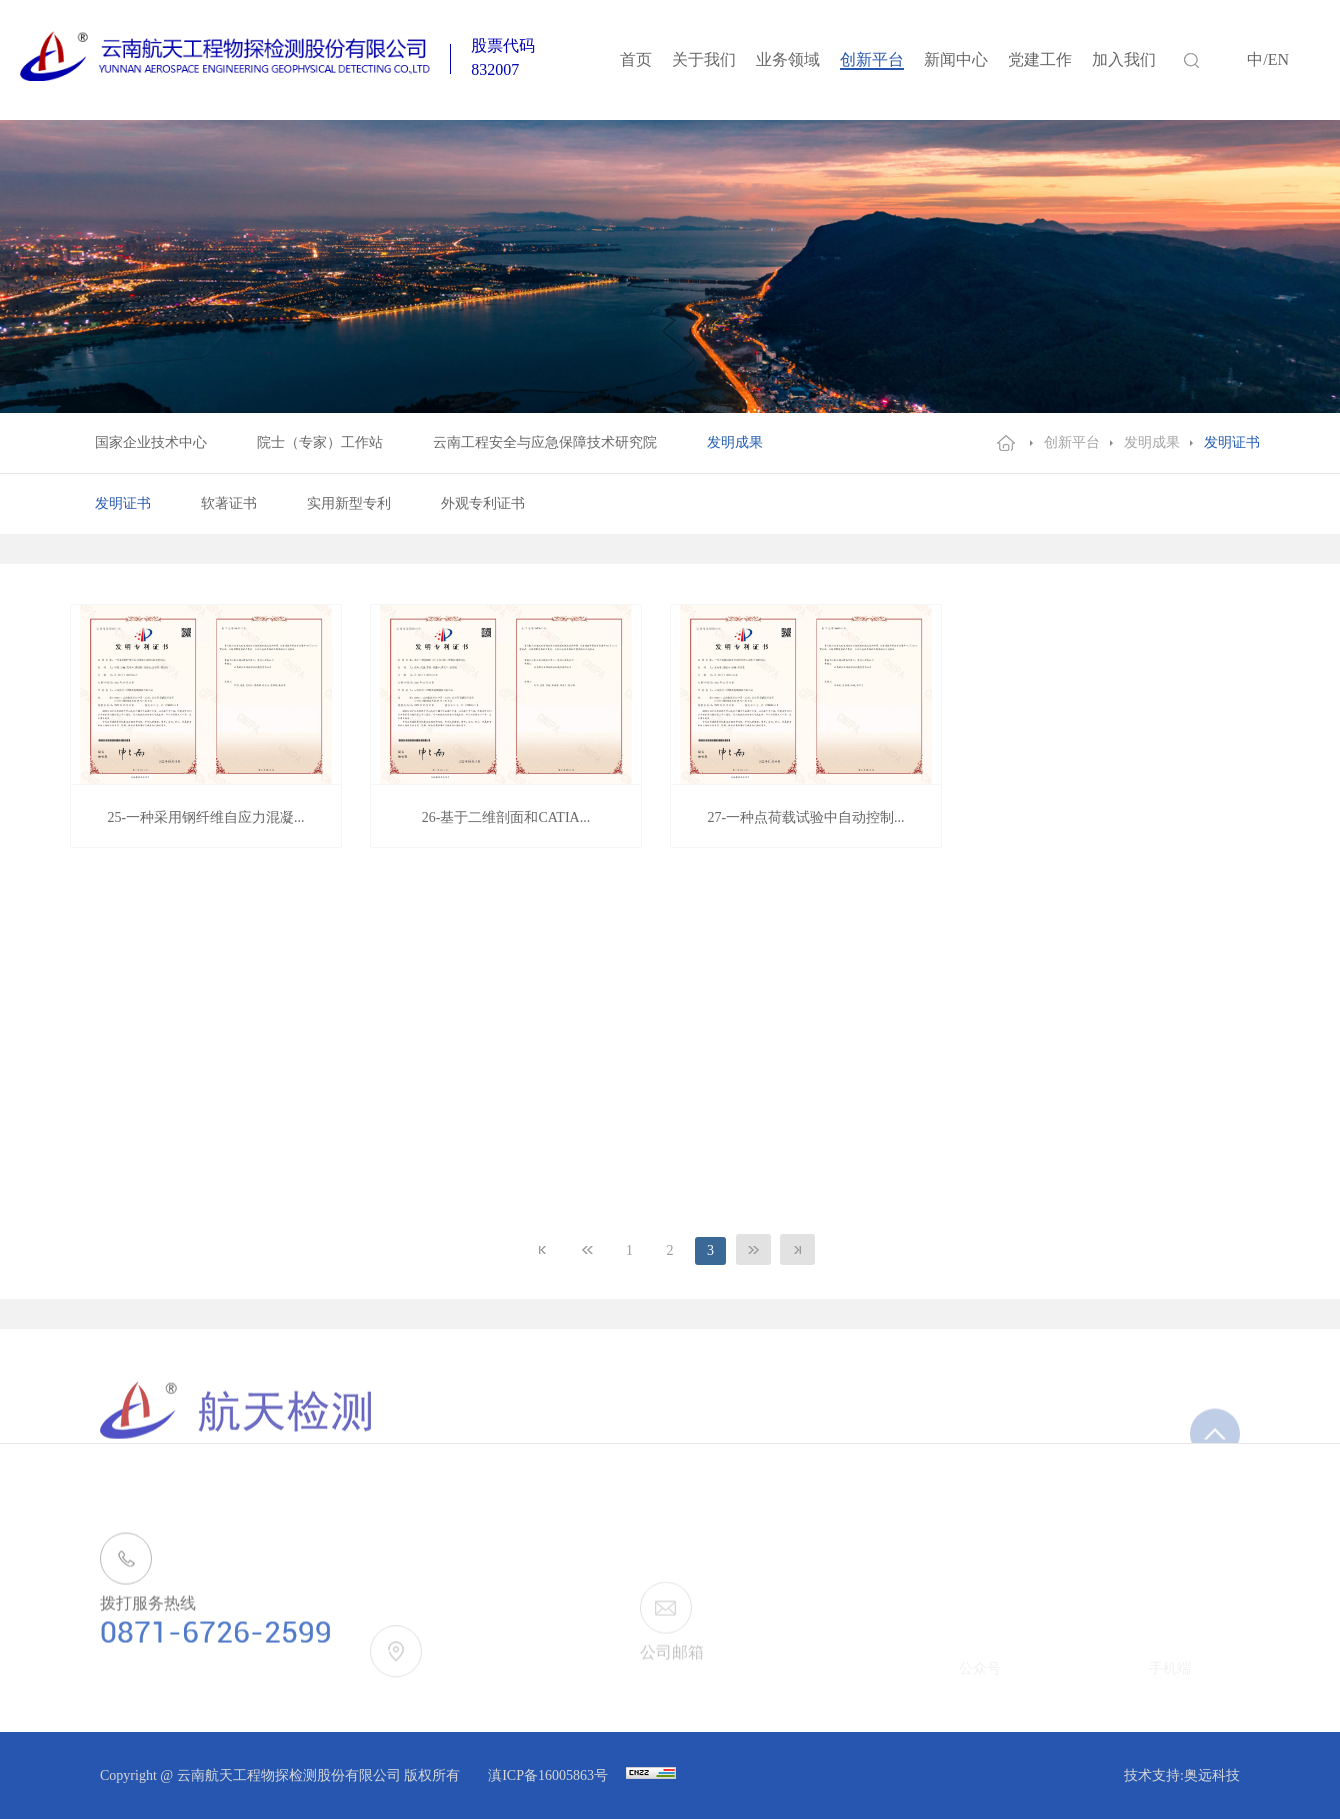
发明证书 (1232, 442)
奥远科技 (1212, 1775)
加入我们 (1124, 59)
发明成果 (735, 442)
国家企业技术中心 (151, 442)
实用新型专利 (349, 503)
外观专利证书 (483, 503)
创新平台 (872, 59)
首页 (636, 59)
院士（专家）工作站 (320, 442)
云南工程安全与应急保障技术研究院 (545, 442)
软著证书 (229, 503)
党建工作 (1040, 59)
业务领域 (788, 59)
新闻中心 (956, 59)
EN (1278, 59)
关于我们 (704, 59)
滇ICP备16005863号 (549, 1775)
